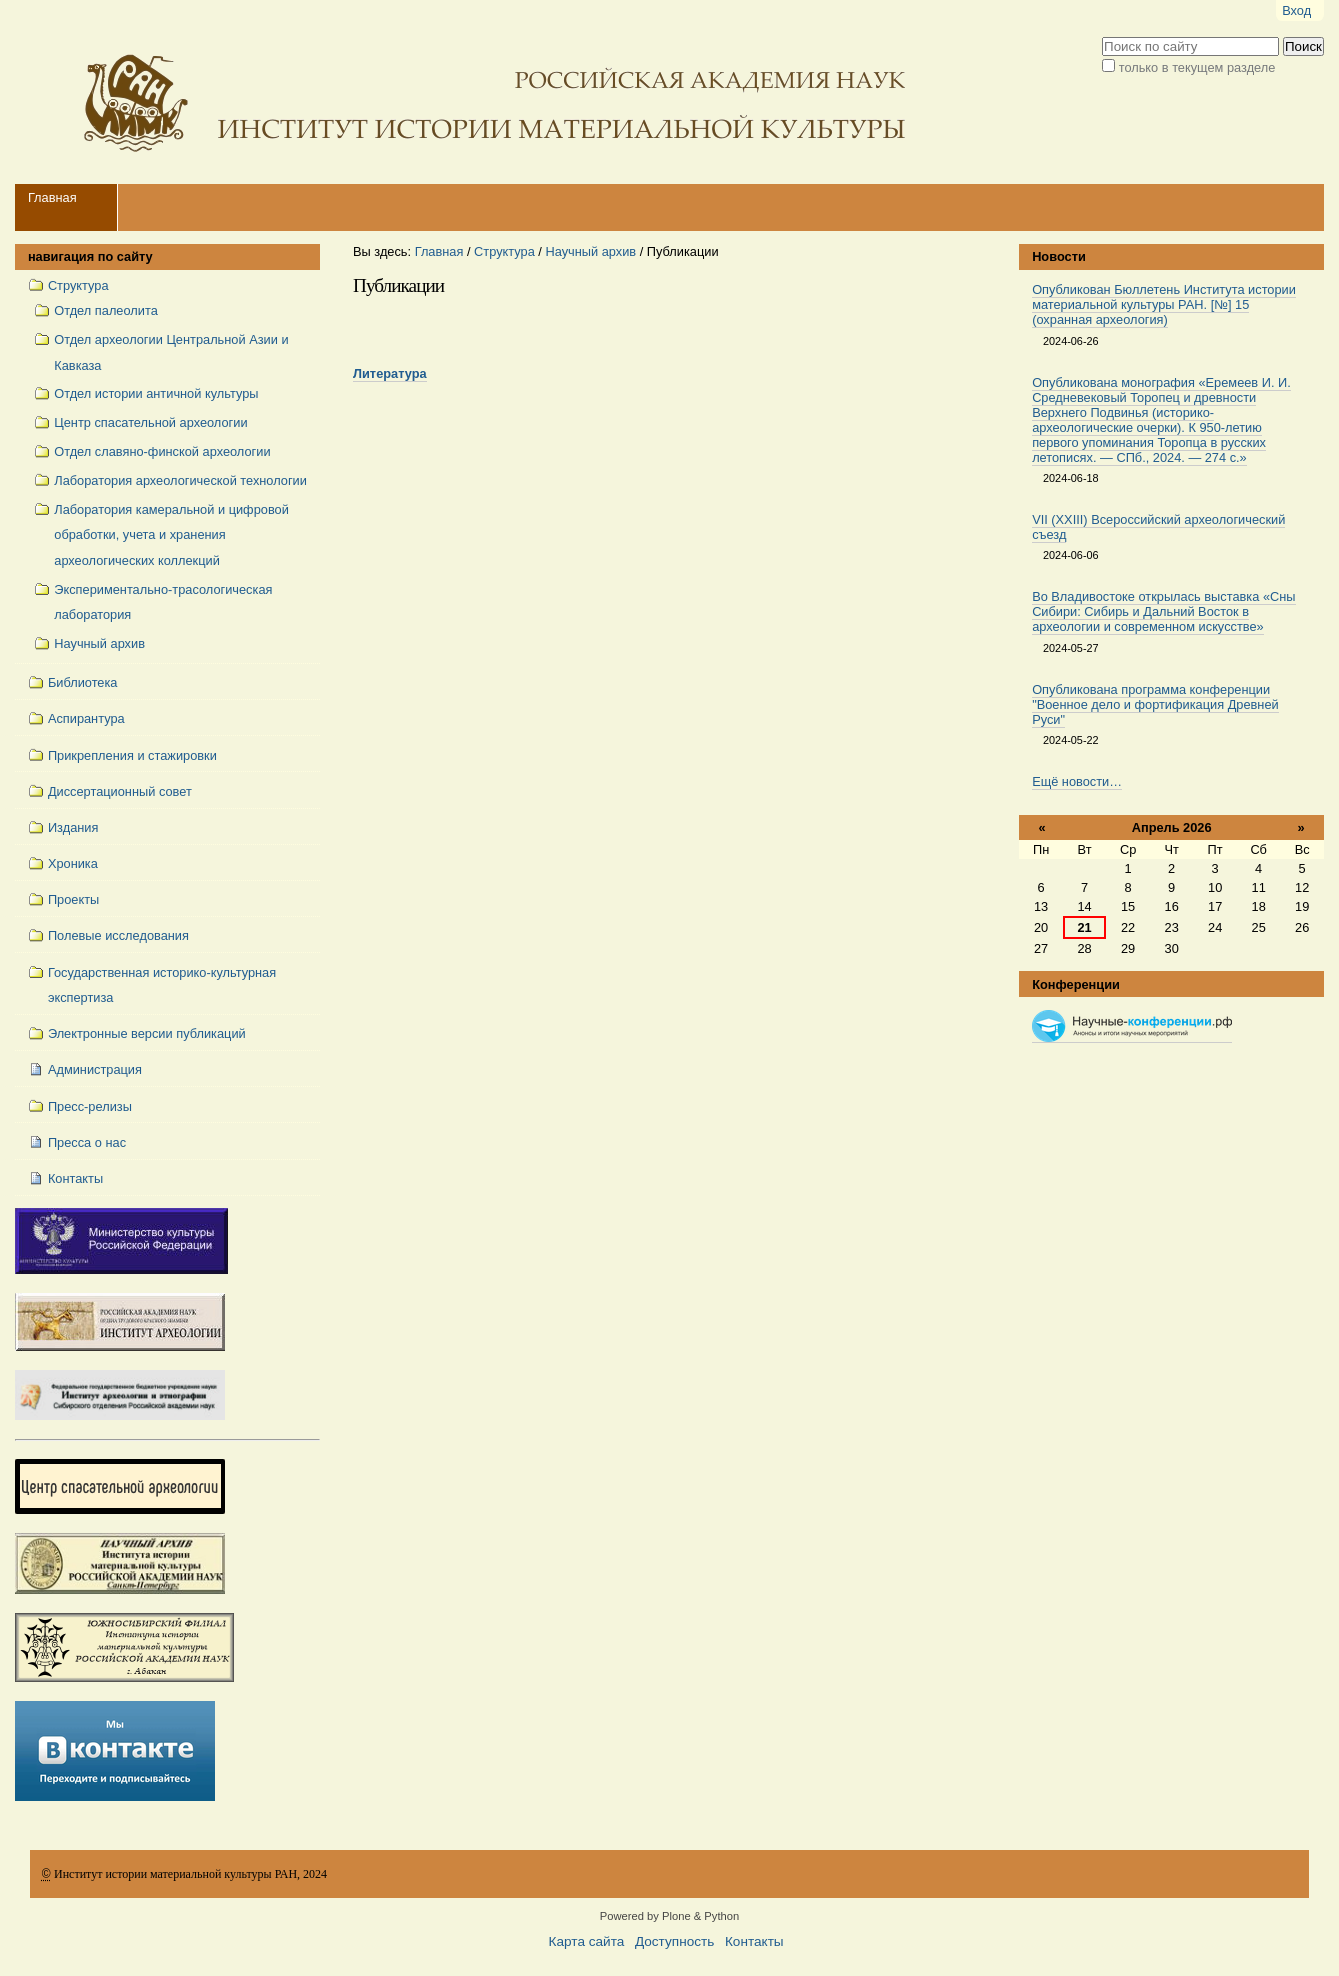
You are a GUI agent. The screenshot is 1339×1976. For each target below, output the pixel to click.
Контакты (754, 1941)
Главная (52, 197)
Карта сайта (587, 1941)
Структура (504, 251)
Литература (390, 373)
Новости (1059, 256)
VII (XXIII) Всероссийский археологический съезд (1158, 527)
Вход (1296, 10)
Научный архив (590, 251)
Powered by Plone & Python (669, 1916)
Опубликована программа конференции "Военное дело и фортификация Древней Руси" (1155, 704)
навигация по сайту (90, 256)
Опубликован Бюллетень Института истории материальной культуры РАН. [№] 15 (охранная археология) (1164, 304)
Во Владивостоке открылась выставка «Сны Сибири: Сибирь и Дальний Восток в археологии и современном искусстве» (1163, 611)
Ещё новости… (1077, 781)
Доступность (674, 1941)
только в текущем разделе (1197, 67)
